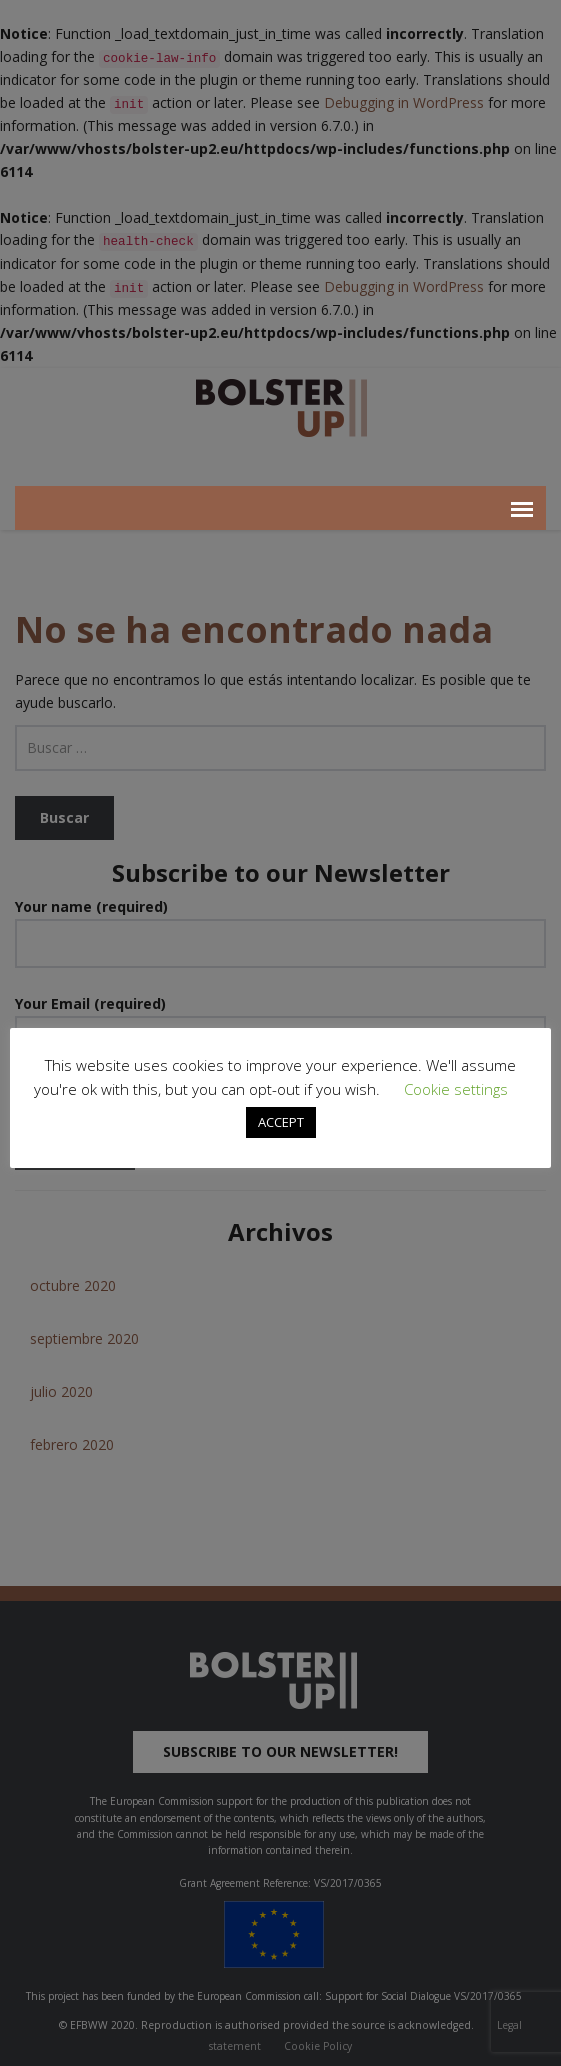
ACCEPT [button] (281, 1122)
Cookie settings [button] (456, 1089)
